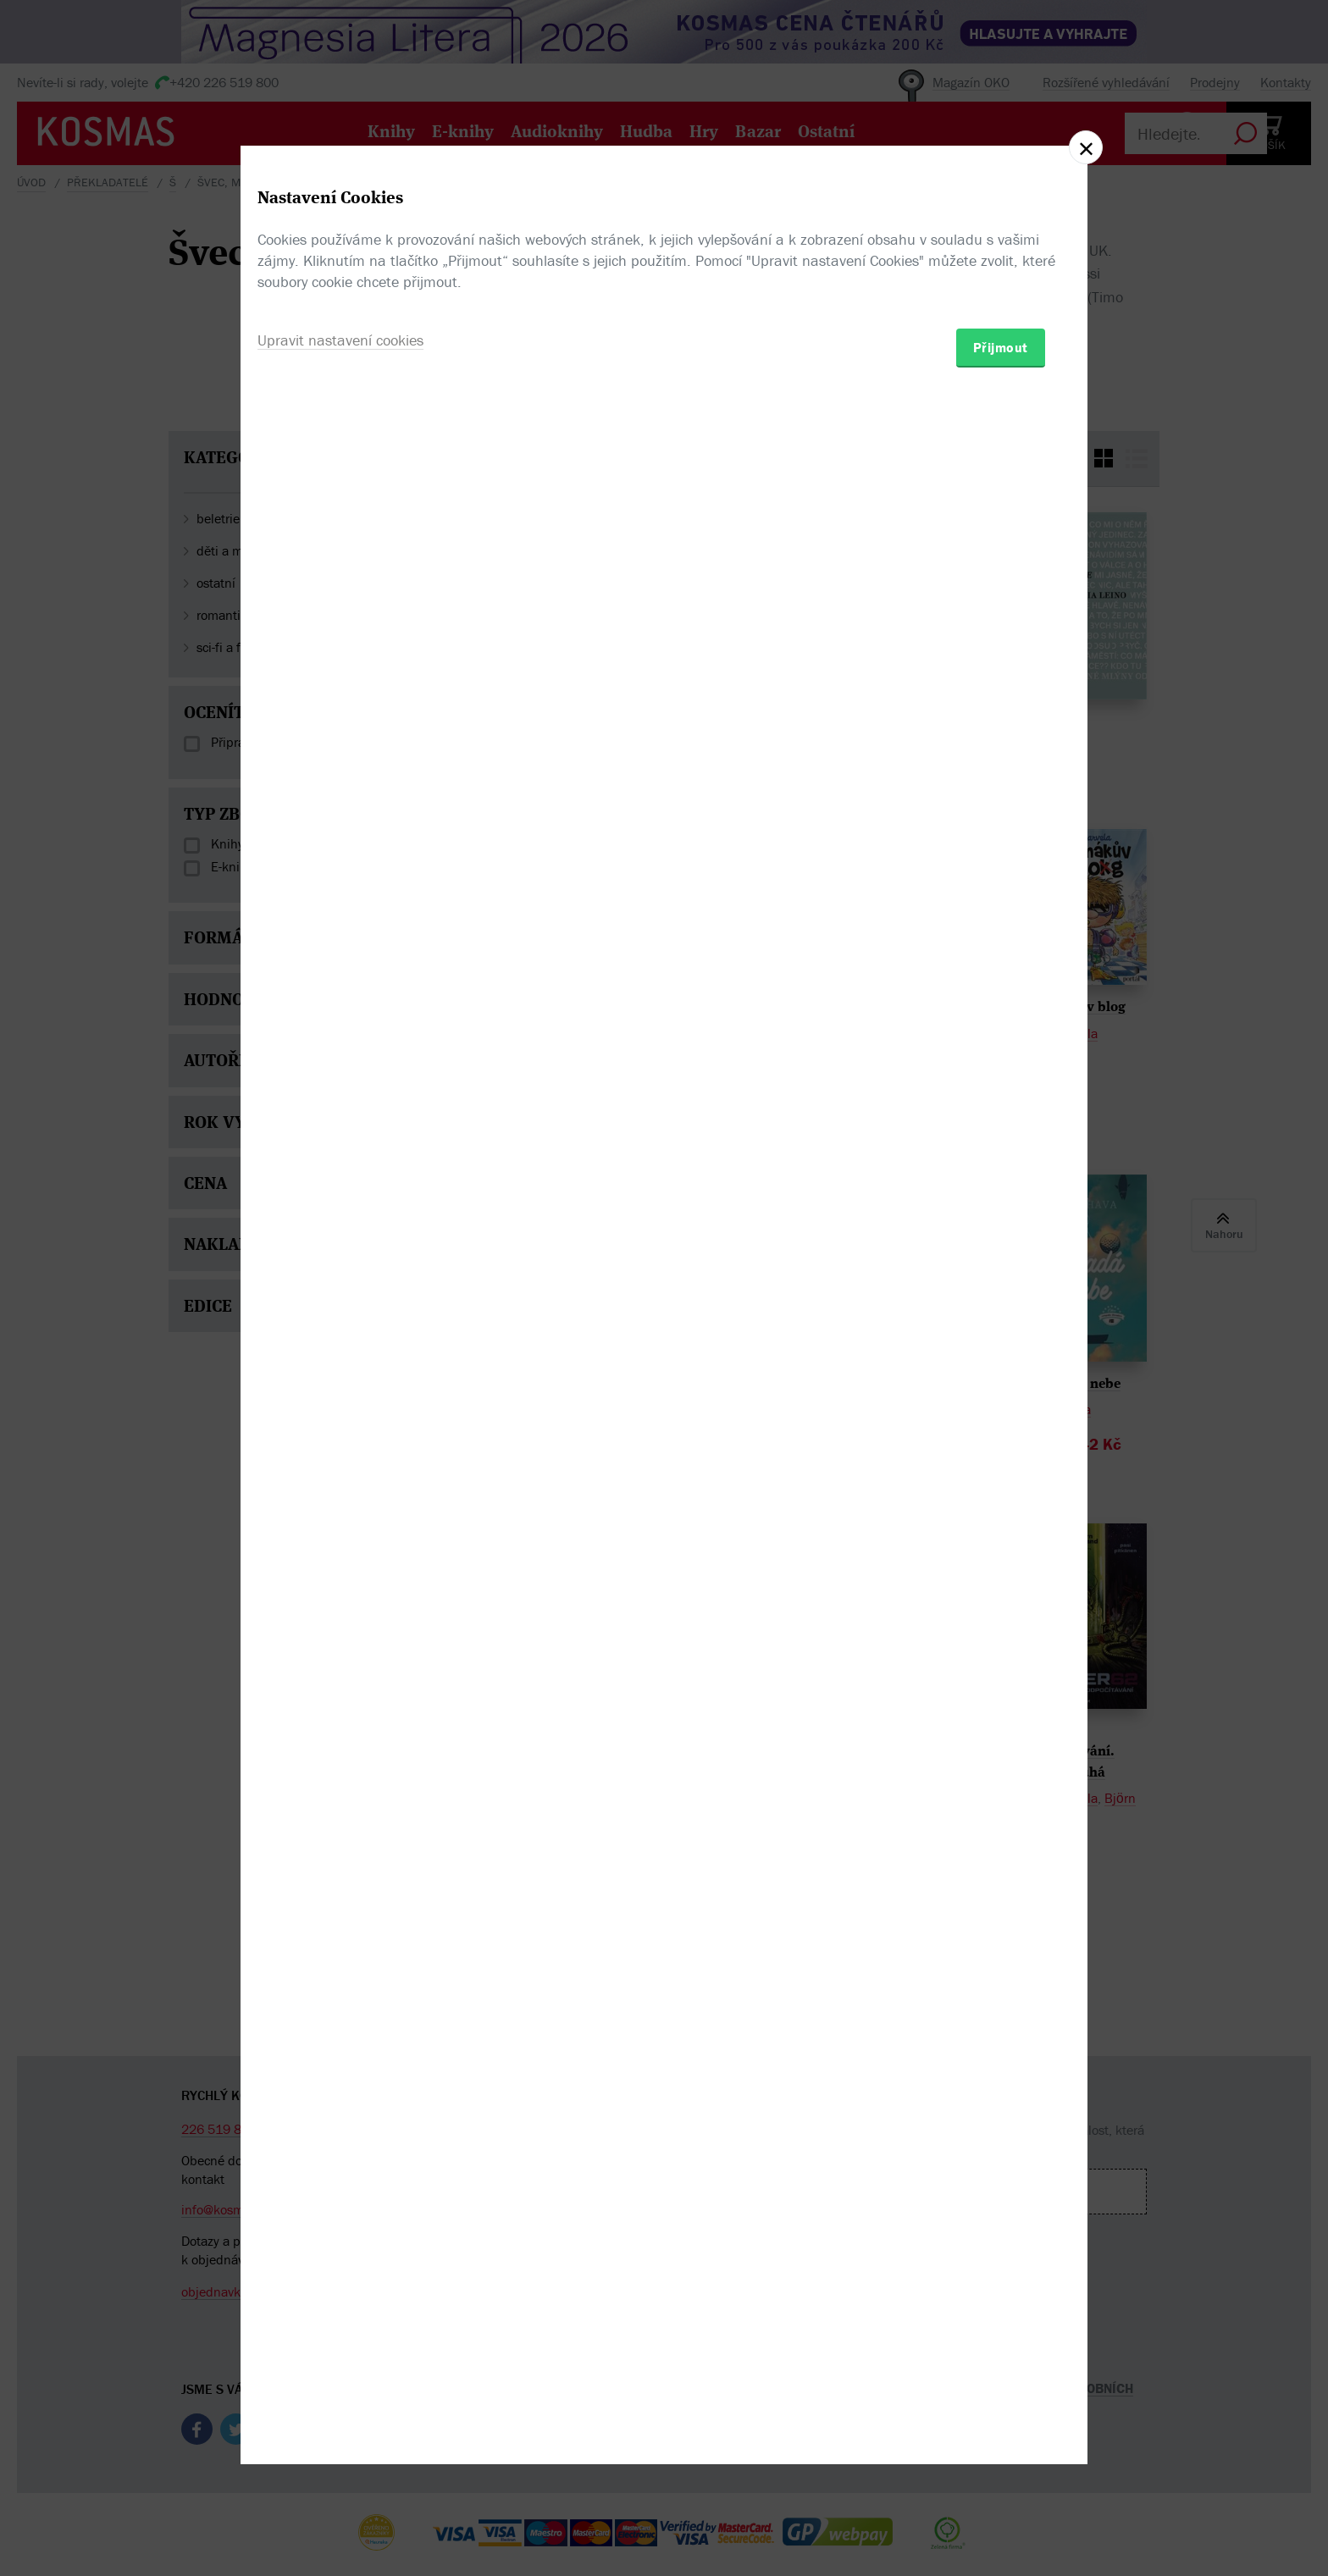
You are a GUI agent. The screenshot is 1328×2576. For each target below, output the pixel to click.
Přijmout (1000, 1387)
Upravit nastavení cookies (340, 1380)
